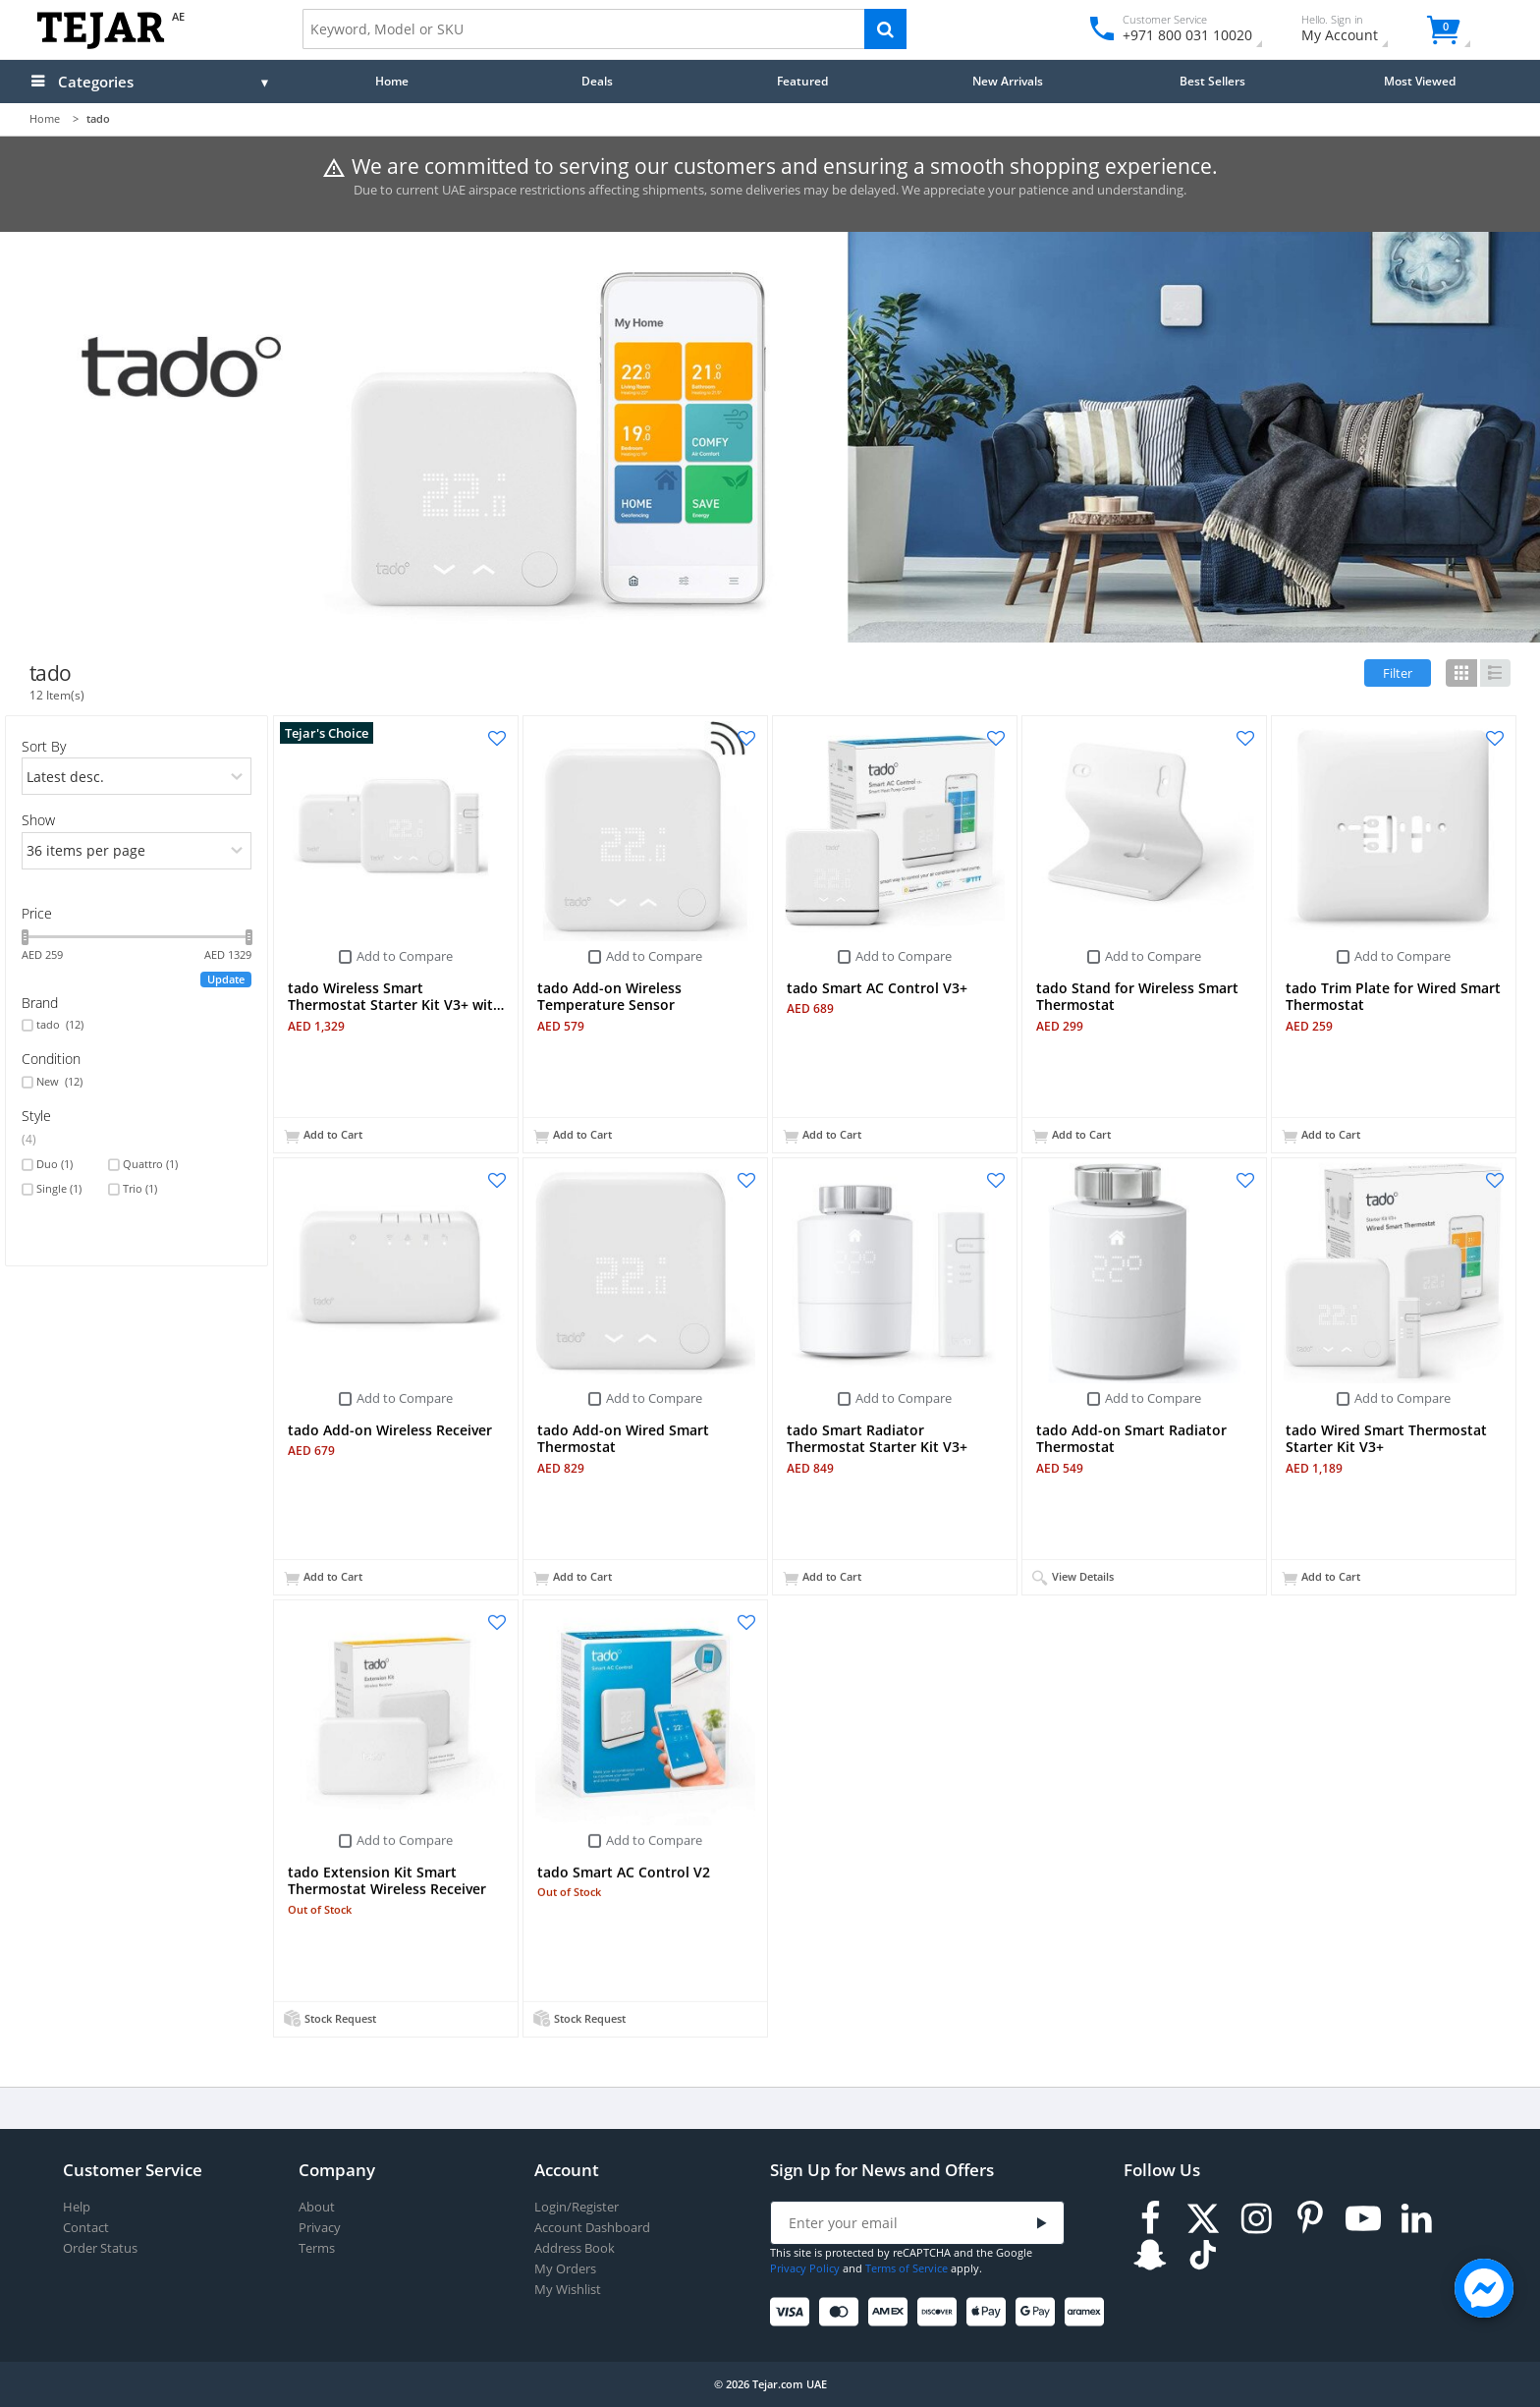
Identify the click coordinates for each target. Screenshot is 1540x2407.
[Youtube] (1363, 2219)
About (317, 2207)
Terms (317, 2248)
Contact (86, 2227)
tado (59, 1025)
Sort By (44, 746)
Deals (597, 80)
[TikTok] (1203, 2255)
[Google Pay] (1039, 2312)
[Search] (885, 29)
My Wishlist (567, 2289)
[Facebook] (1150, 2219)
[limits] (137, 850)
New (59, 1082)
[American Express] (891, 2312)
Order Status (100, 2248)
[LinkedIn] (1416, 2219)
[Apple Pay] (989, 2312)
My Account (1356, 31)
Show (38, 820)
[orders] (137, 776)
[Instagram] (1256, 2219)
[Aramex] (1088, 2312)
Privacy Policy (805, 2268)
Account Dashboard (592, 2227)
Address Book (574, 2248)
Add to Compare (405, 956)
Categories (96, 81)
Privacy (320, 2227)
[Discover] (940, 2312)
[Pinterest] (1310, 2219)
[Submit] (1042, 2224)
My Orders (565, 2269)
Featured (802, 80)
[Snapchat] (1150, 2255)
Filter (1397, 673)
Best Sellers (1212, 80)
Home (392, 80)
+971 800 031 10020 (1180, 35)
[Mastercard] (842, 2312)
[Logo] (100, 44)
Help (76, 2207)
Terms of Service (906, 2268)
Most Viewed (1420, 80)
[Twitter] (1203, 2219)
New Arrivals (1007, 80)
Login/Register (576, 2207)
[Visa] (793, 2312)
